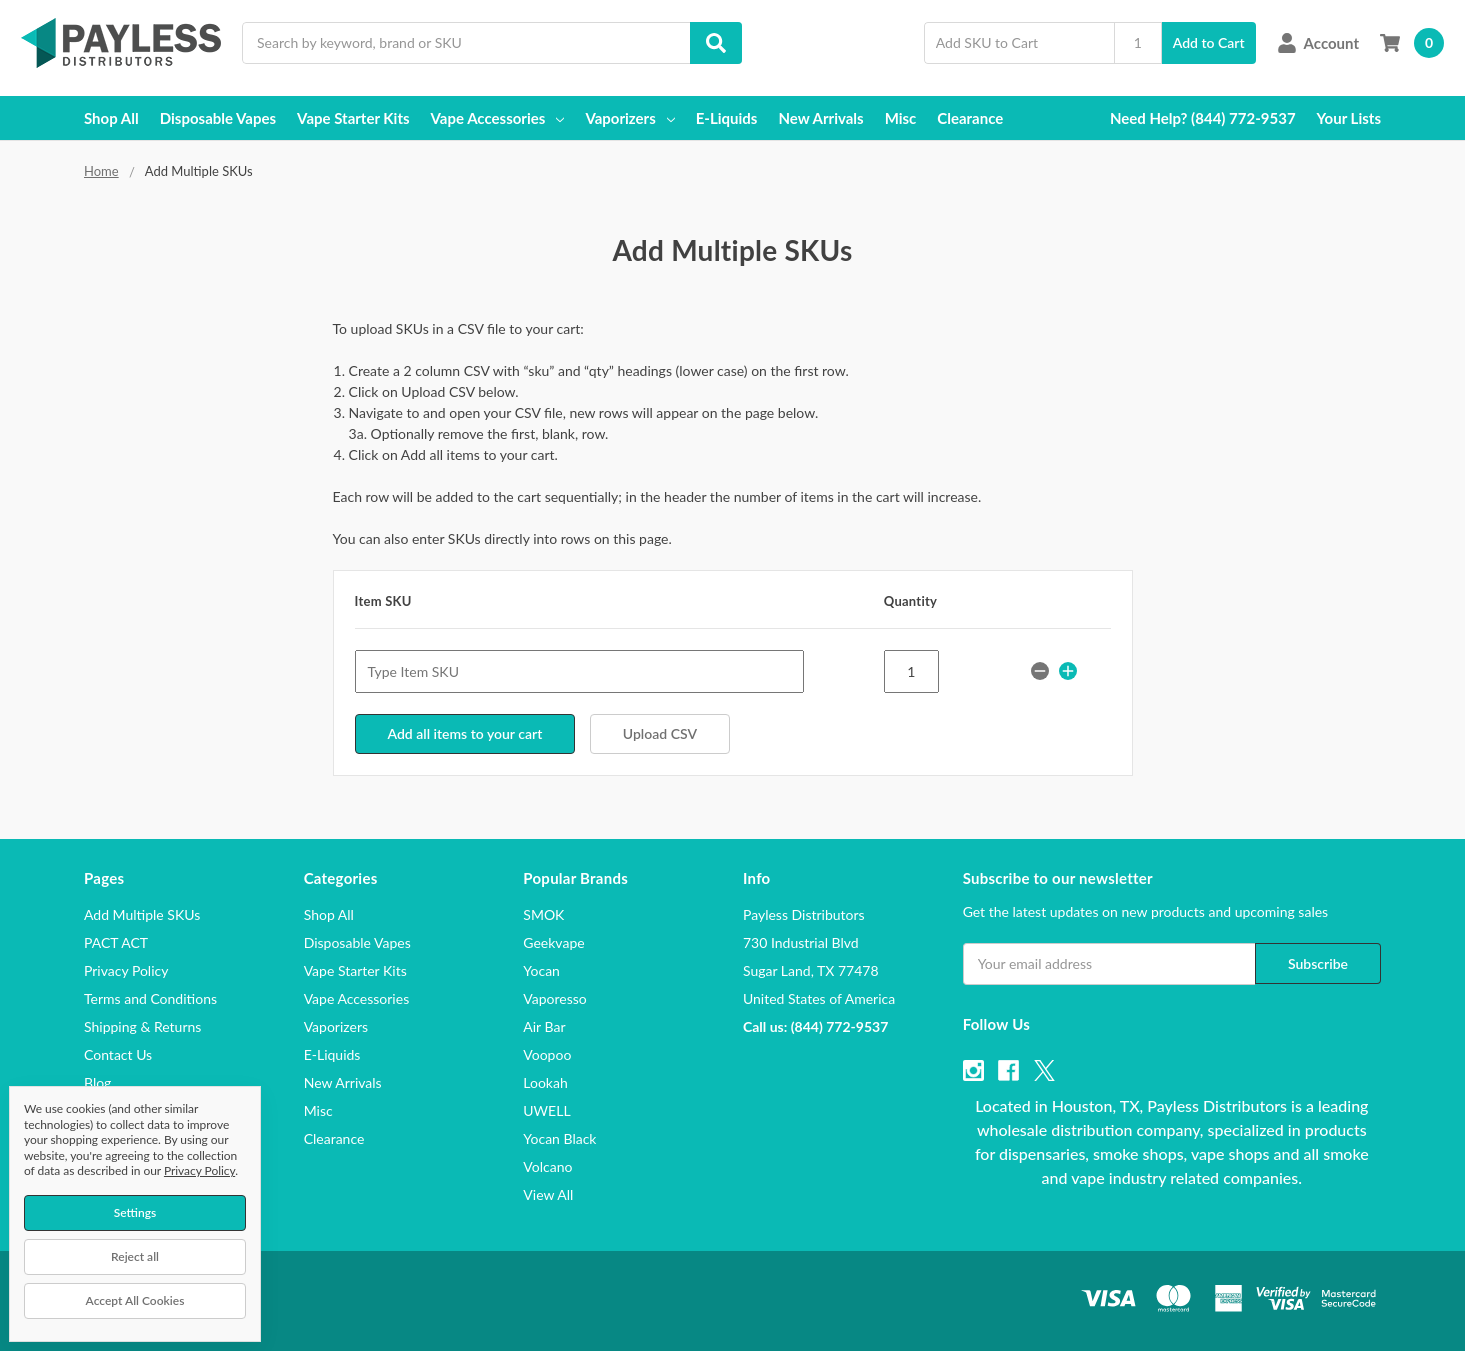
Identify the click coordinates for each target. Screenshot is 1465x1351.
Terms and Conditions (150, 997)
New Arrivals (820, 118)
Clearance (970, 118)
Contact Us (118, 1053)
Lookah (545, 1081)
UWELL (546, 1109)
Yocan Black (559, 1137)
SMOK (543, 913)
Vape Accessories (498, 118)
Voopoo (547, 1053)
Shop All (111, 118)
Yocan (541, 969)
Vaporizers (629, 118)
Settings (135, 1212)
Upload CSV (660, 733)
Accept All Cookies (135, 1300)
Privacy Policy (126, 969)
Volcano (547, 1165)
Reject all (135, 1256)
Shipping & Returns (142, 1025)
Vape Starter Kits (353, 118)
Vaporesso (554, 997)
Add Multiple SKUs (142, 913)
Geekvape (553, 941)
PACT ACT (116, 941)
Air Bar (544, 1025)
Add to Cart (1209, 42)
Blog (97, 1081)
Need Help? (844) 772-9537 (1203, 118)
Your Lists (1349, 118)
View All (548, 1193)
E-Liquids (727, 118)
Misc (901, 118)
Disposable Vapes (218, 118)
